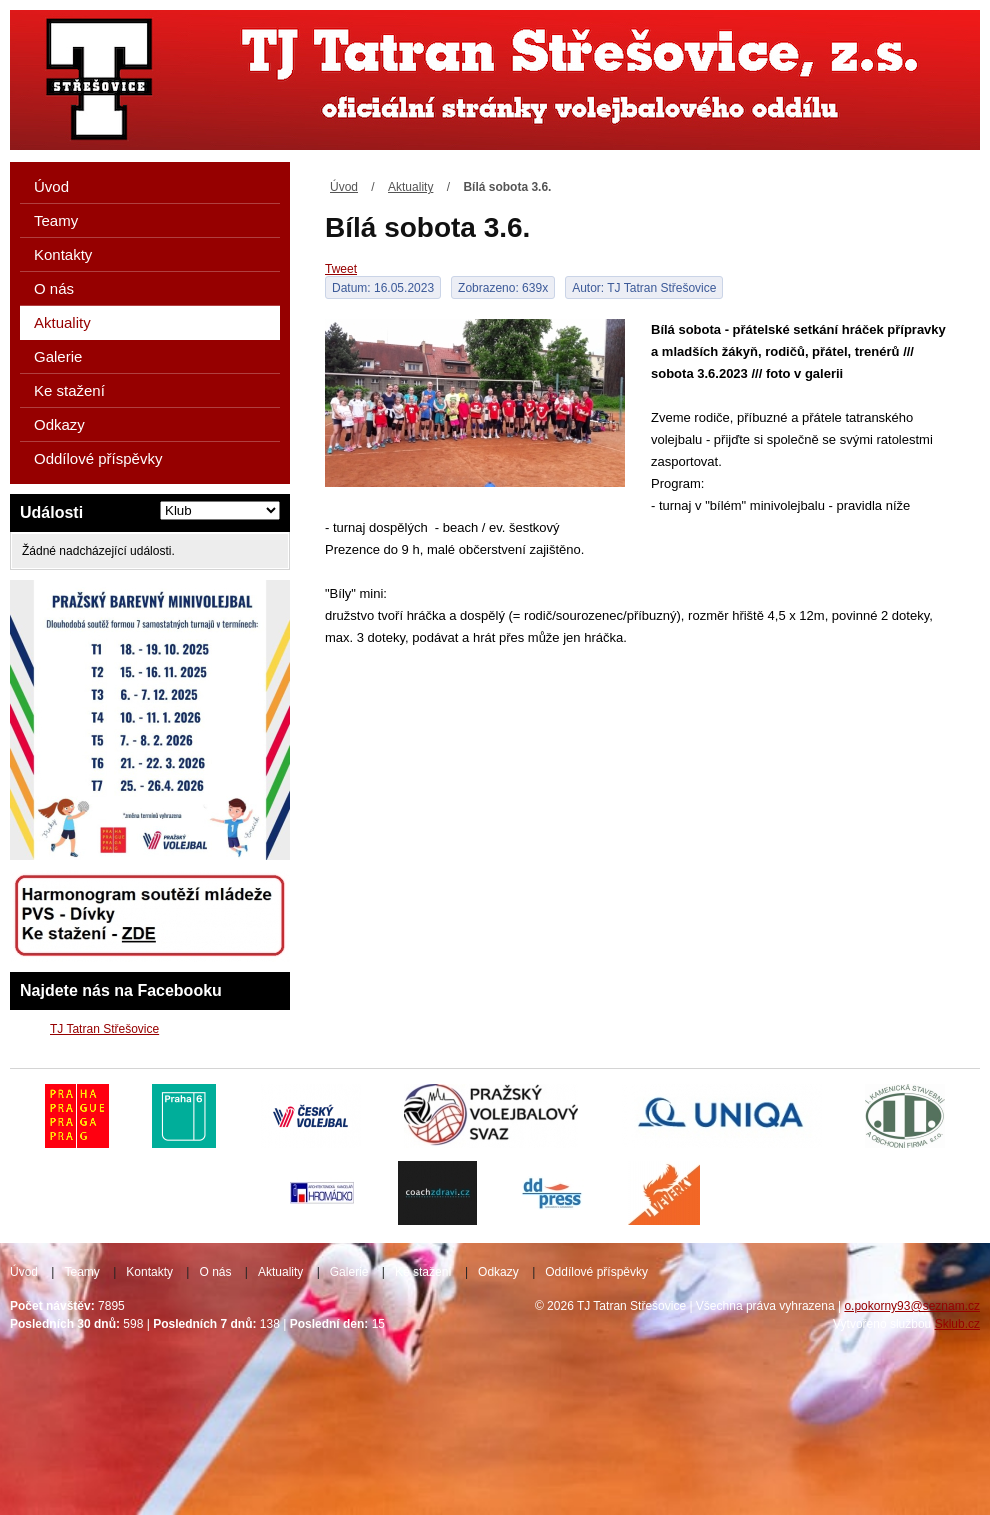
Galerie (58, 356)
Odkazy (59, 424)
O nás (54, 288)
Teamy (56, 220)
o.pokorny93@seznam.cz (912, 1306)
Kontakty (63, 254)
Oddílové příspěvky (98, 458)
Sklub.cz (957, 1324)
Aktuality (410, 187)
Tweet (341, 269)
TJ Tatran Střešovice (104, 1029)
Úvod (344, 187)
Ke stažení (69, 390)
